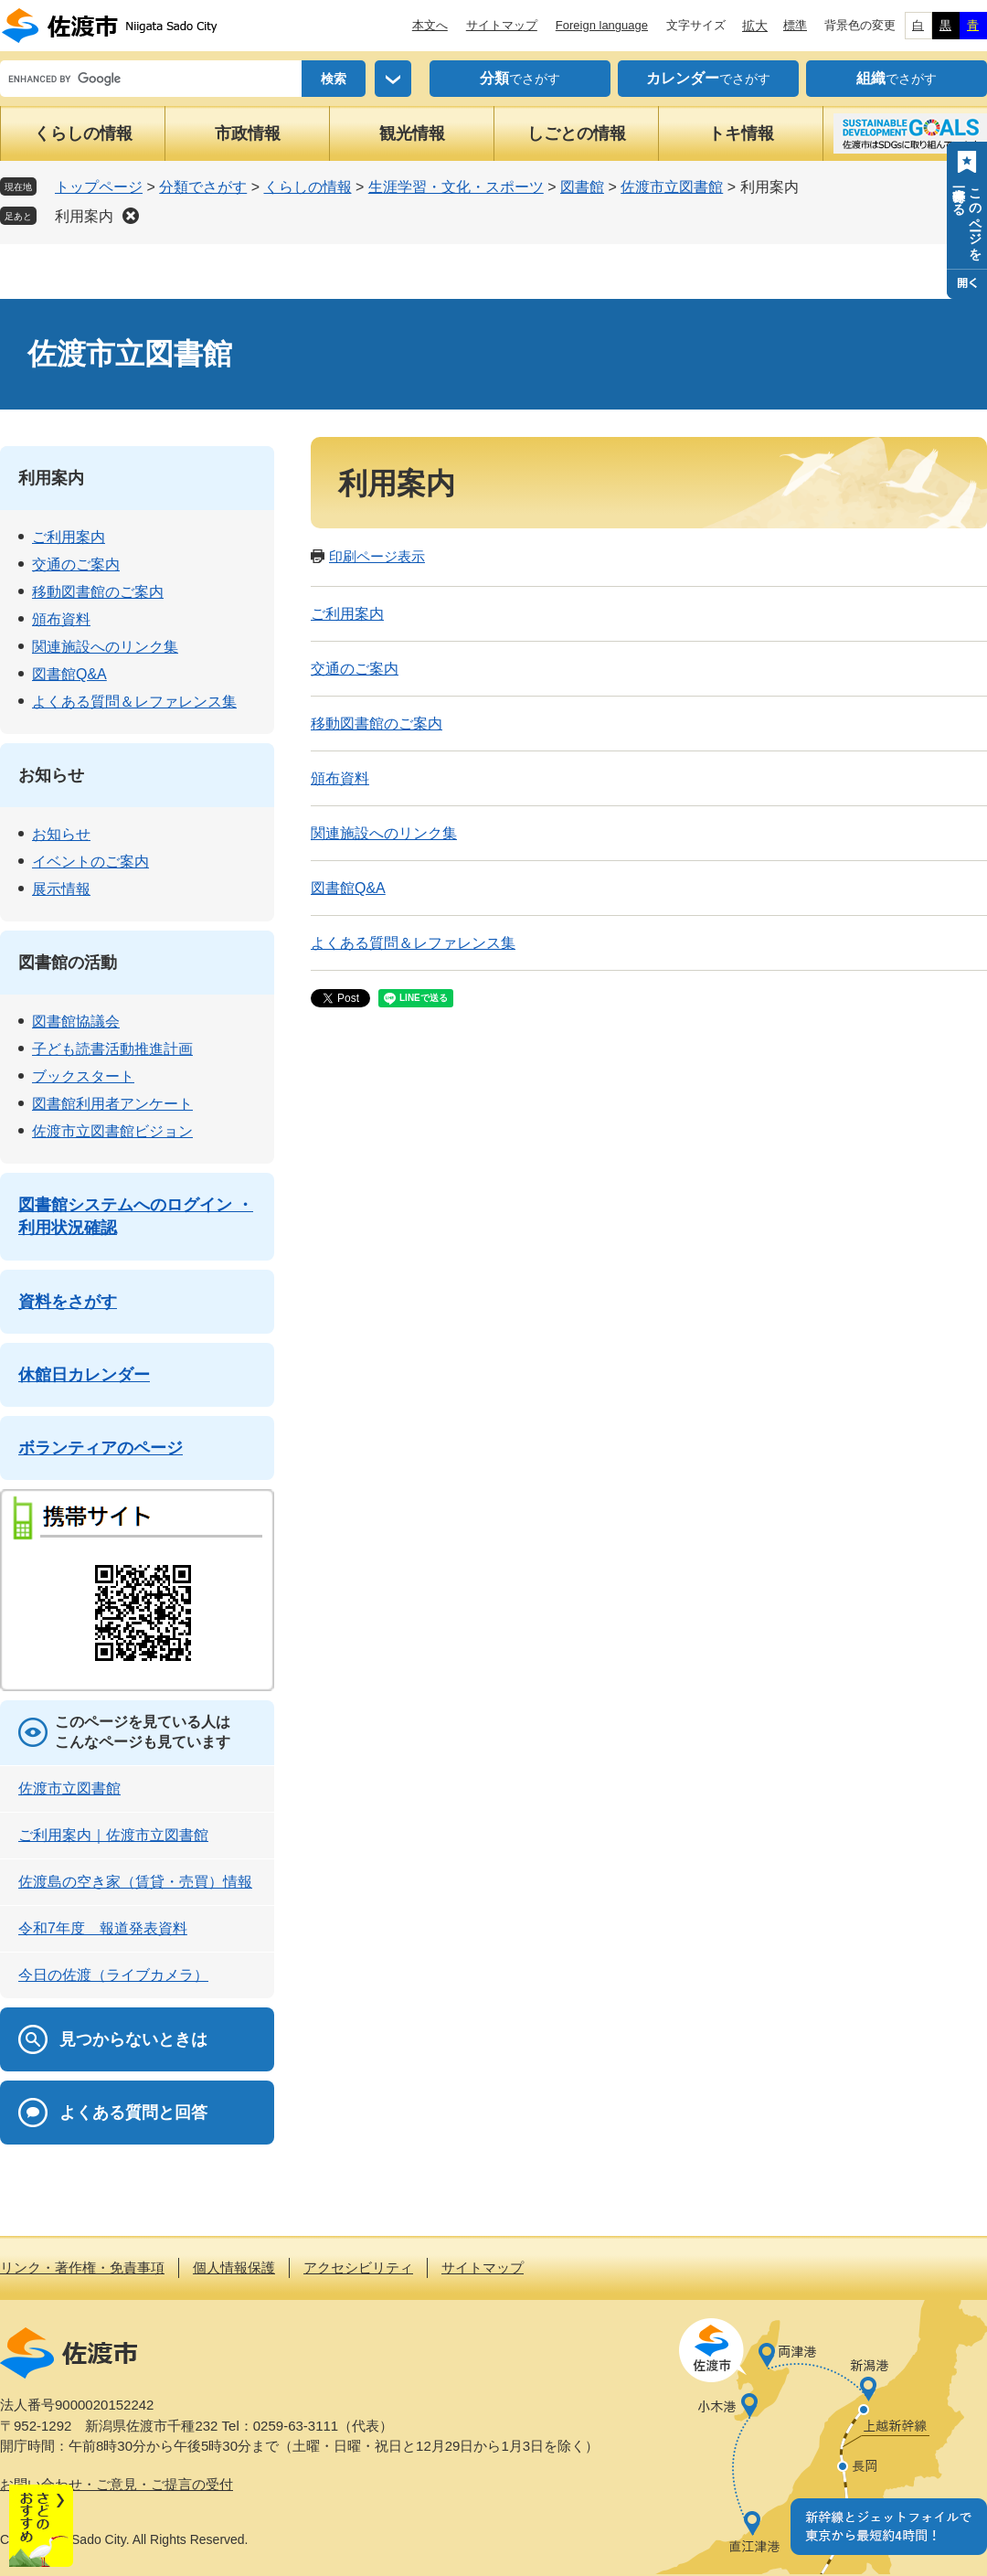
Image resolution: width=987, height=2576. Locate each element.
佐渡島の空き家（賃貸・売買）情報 (135, 1881)
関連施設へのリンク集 (384, 833)
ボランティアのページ (100, 1448)
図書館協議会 (76, 1021)
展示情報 (61, 889)
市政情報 (248, 133)
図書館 (582, 187)
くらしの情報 (83, 133)
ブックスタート (83, 1076)
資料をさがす (67, 1302)
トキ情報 (741, 133)
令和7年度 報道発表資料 (102, 1928)
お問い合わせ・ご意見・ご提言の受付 (116, 2484)
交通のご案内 (354, 668)
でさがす (520, 78)
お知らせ (51, 775)
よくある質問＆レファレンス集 (413, 943)
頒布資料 (340, 778)
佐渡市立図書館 (672, 187)
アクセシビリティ (358, 2267)
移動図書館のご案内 (376, 723)
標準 (795, 25)
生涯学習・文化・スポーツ (456, 187)
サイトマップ (501, 25)
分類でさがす (203, 187)
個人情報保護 (234, 2267)
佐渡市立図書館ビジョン (112, 1131)
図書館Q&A (348, 888)
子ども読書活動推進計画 (112, 1049)
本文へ (430, 25)
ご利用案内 (347, 614)
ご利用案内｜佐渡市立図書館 (113, 1835)
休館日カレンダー (84, 1375)
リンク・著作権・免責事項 (82, 2267)
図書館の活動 (67, 962)
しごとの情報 (576, 133)
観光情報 (412, 133)
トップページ (99, 187)
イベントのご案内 (90, 861)
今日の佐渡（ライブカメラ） (113, 1975)
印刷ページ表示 (377, 556)
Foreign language (602, 25)
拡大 (755, 25)
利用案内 (84, 216)
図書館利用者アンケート (112, 1104)
